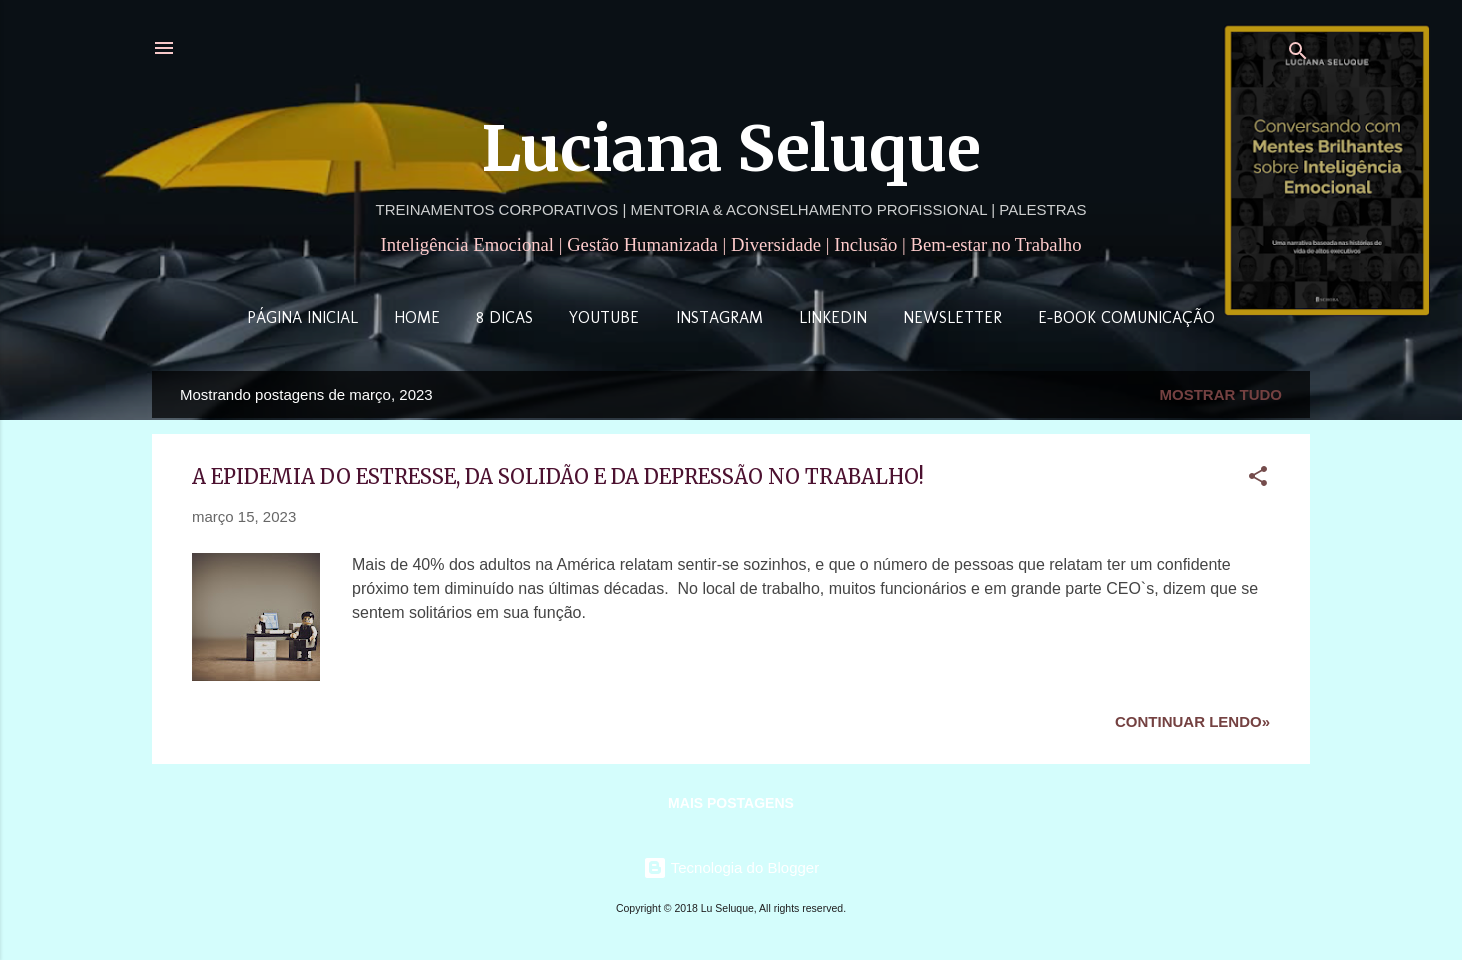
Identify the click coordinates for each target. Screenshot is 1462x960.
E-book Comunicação (1126, 317)
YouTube (604, 317)
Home (417, 317)
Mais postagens (731, 803)
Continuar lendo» (1192, 721)
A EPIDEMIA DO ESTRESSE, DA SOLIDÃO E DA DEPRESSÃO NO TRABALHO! (558, 476)
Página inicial (302, 317)
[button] (1258, 479)
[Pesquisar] (1298, 54)
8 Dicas (504, 317)
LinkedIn (833, 317)
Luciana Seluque (731, 149)
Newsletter (952, 317)
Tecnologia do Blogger (731, 867)
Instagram (719, 317)
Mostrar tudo (1221, 394)
